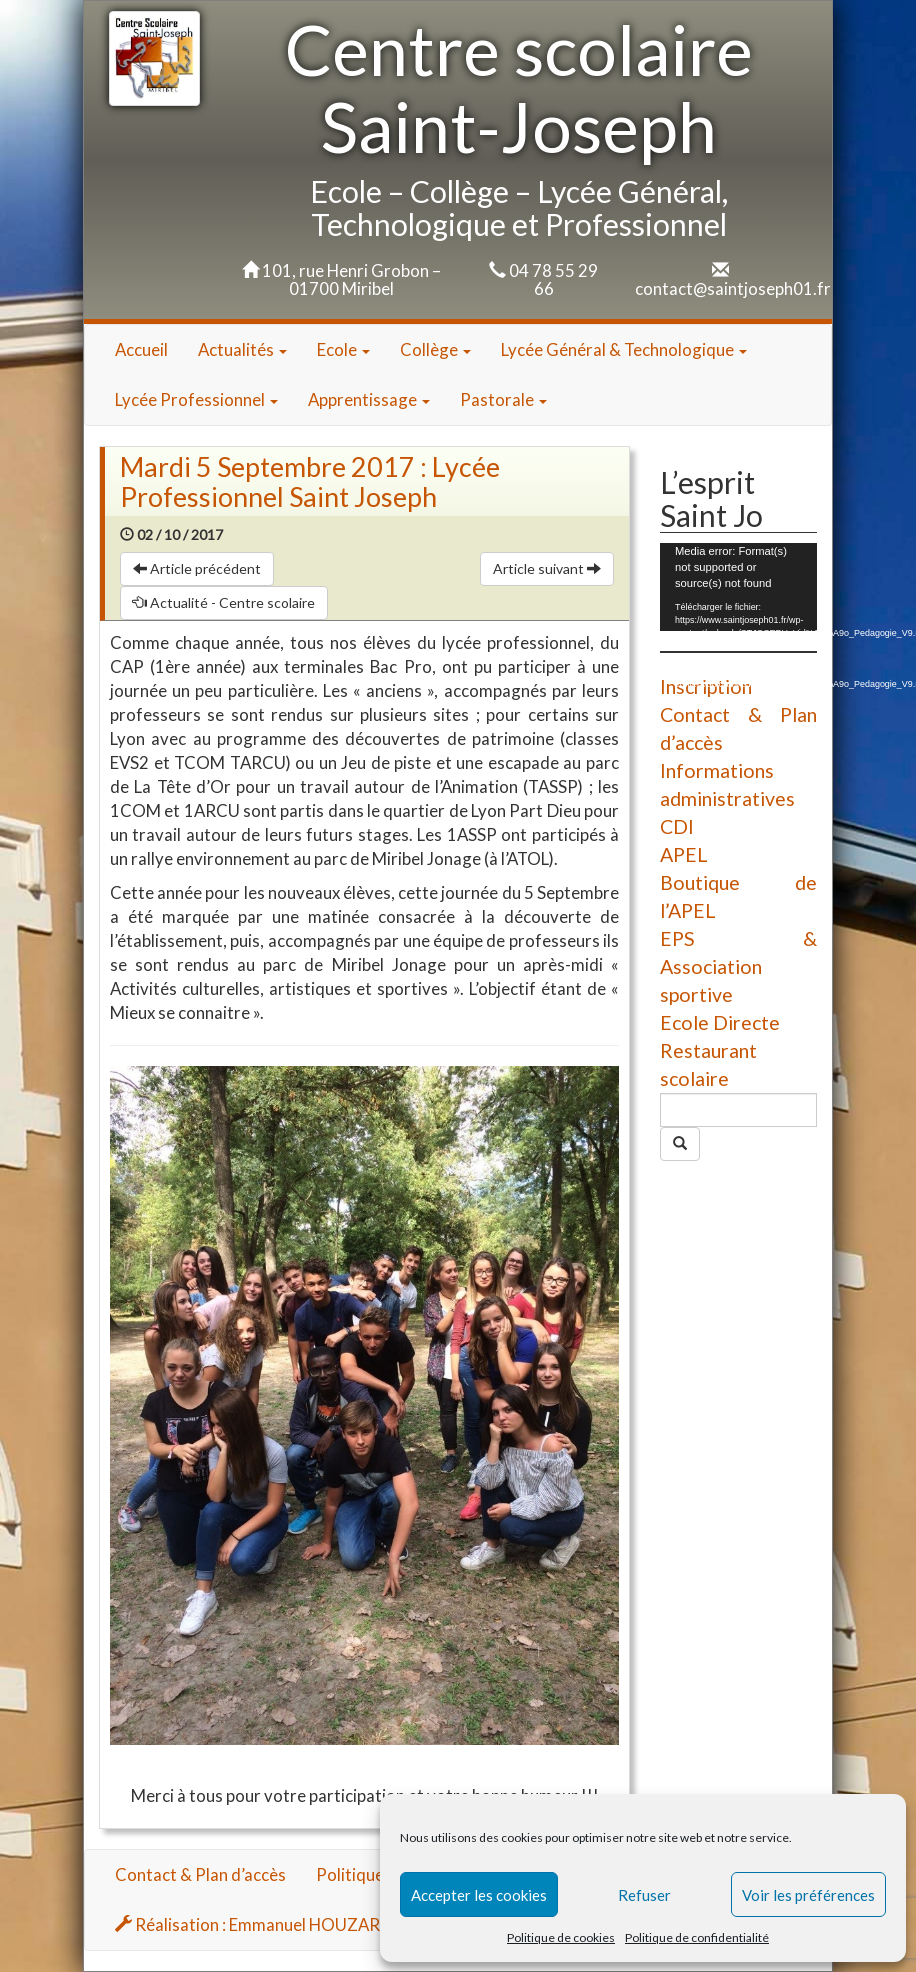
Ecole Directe (720, 1022)
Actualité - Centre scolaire (224, 602)
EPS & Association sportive (738, 966)
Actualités (242, 349)
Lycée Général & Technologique (624, 349)
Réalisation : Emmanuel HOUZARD (253, 1924)
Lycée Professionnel (196, 399)
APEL (684, 854)
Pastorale (503, 399)
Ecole (343, 349)
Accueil (141, 349)
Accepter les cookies (479, 1895)
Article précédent (197, 568)
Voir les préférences (808, 1895)
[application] (738, 587)
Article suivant (547, 568)
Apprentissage (369, 399)
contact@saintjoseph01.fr (733, 288)
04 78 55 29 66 (553, 279)
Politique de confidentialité (697, 1937)
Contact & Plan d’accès (200, 1874)
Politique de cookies (561, 1937)
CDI (677, 826)
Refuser (644, 1895)
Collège (435, 349)
